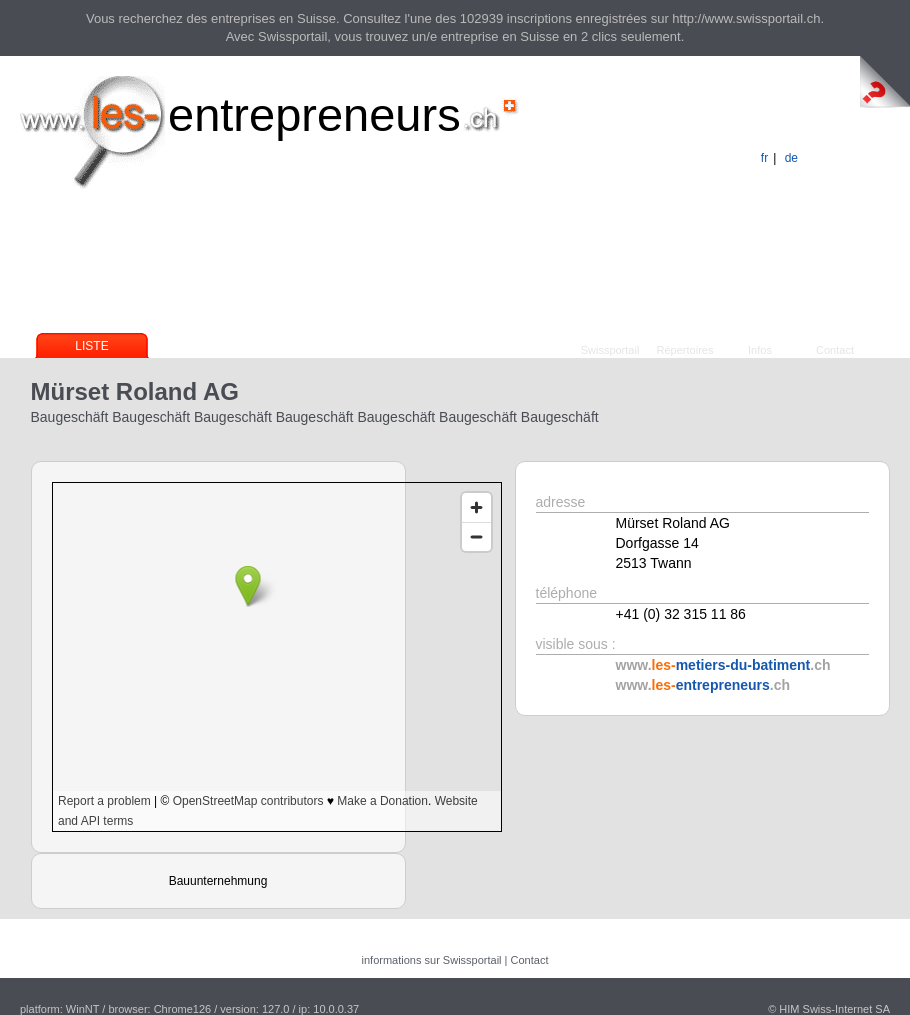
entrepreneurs (314, 114)
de (791, 158)
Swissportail (610, 350)
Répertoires (685, 350)
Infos (760, 350)
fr (764, 158)
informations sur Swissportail (432, 960)
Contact (835, 350)
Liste (91, 346)
